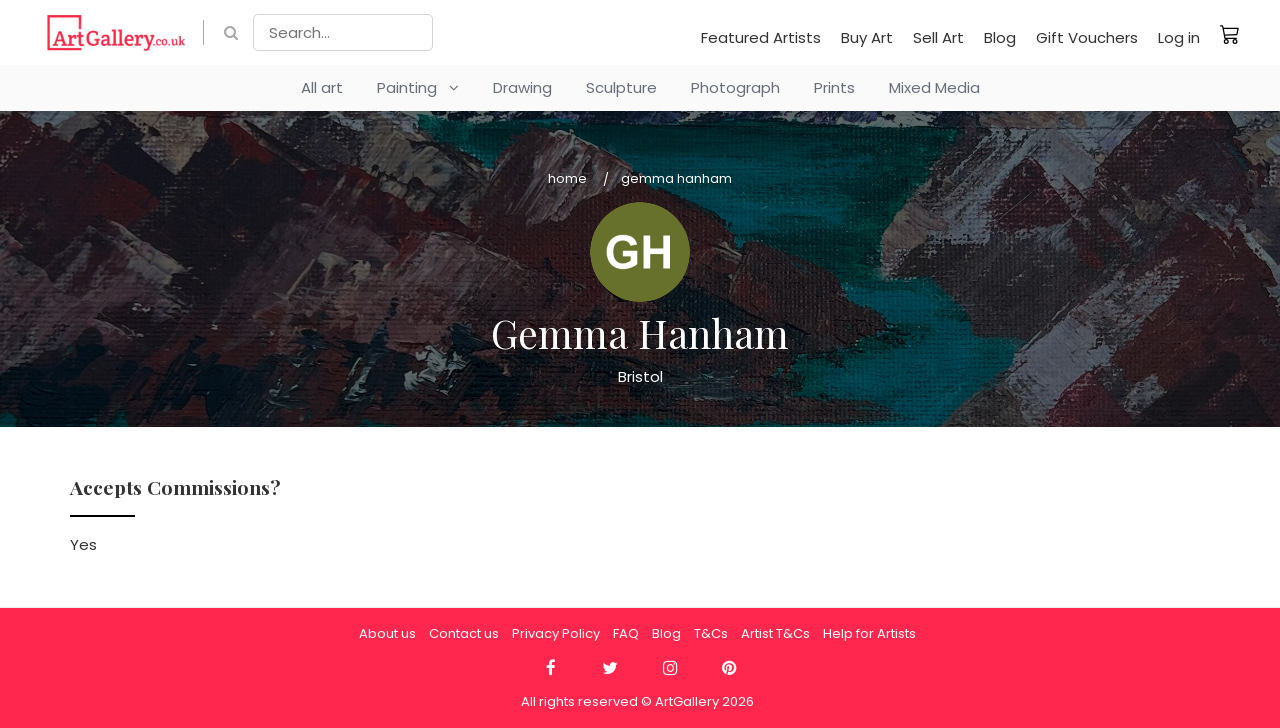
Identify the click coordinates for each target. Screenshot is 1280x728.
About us (387, 633)
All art (322, 87)
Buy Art (867, 37)
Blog (1000, 37)
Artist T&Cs (775, 633)
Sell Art (938, 37)
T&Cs (711, 633)
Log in (1179, 37)
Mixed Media (934, 87)
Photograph (735, 87)
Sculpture (621, 87)
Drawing (522, 87)
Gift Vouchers (1087, 37)
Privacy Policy (556, 633)
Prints (834, 87)
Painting (418, 87)
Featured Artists (761, 37)
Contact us (464, 633)
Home (567, 178)
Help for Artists (869, 633)
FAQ (626, 633)
